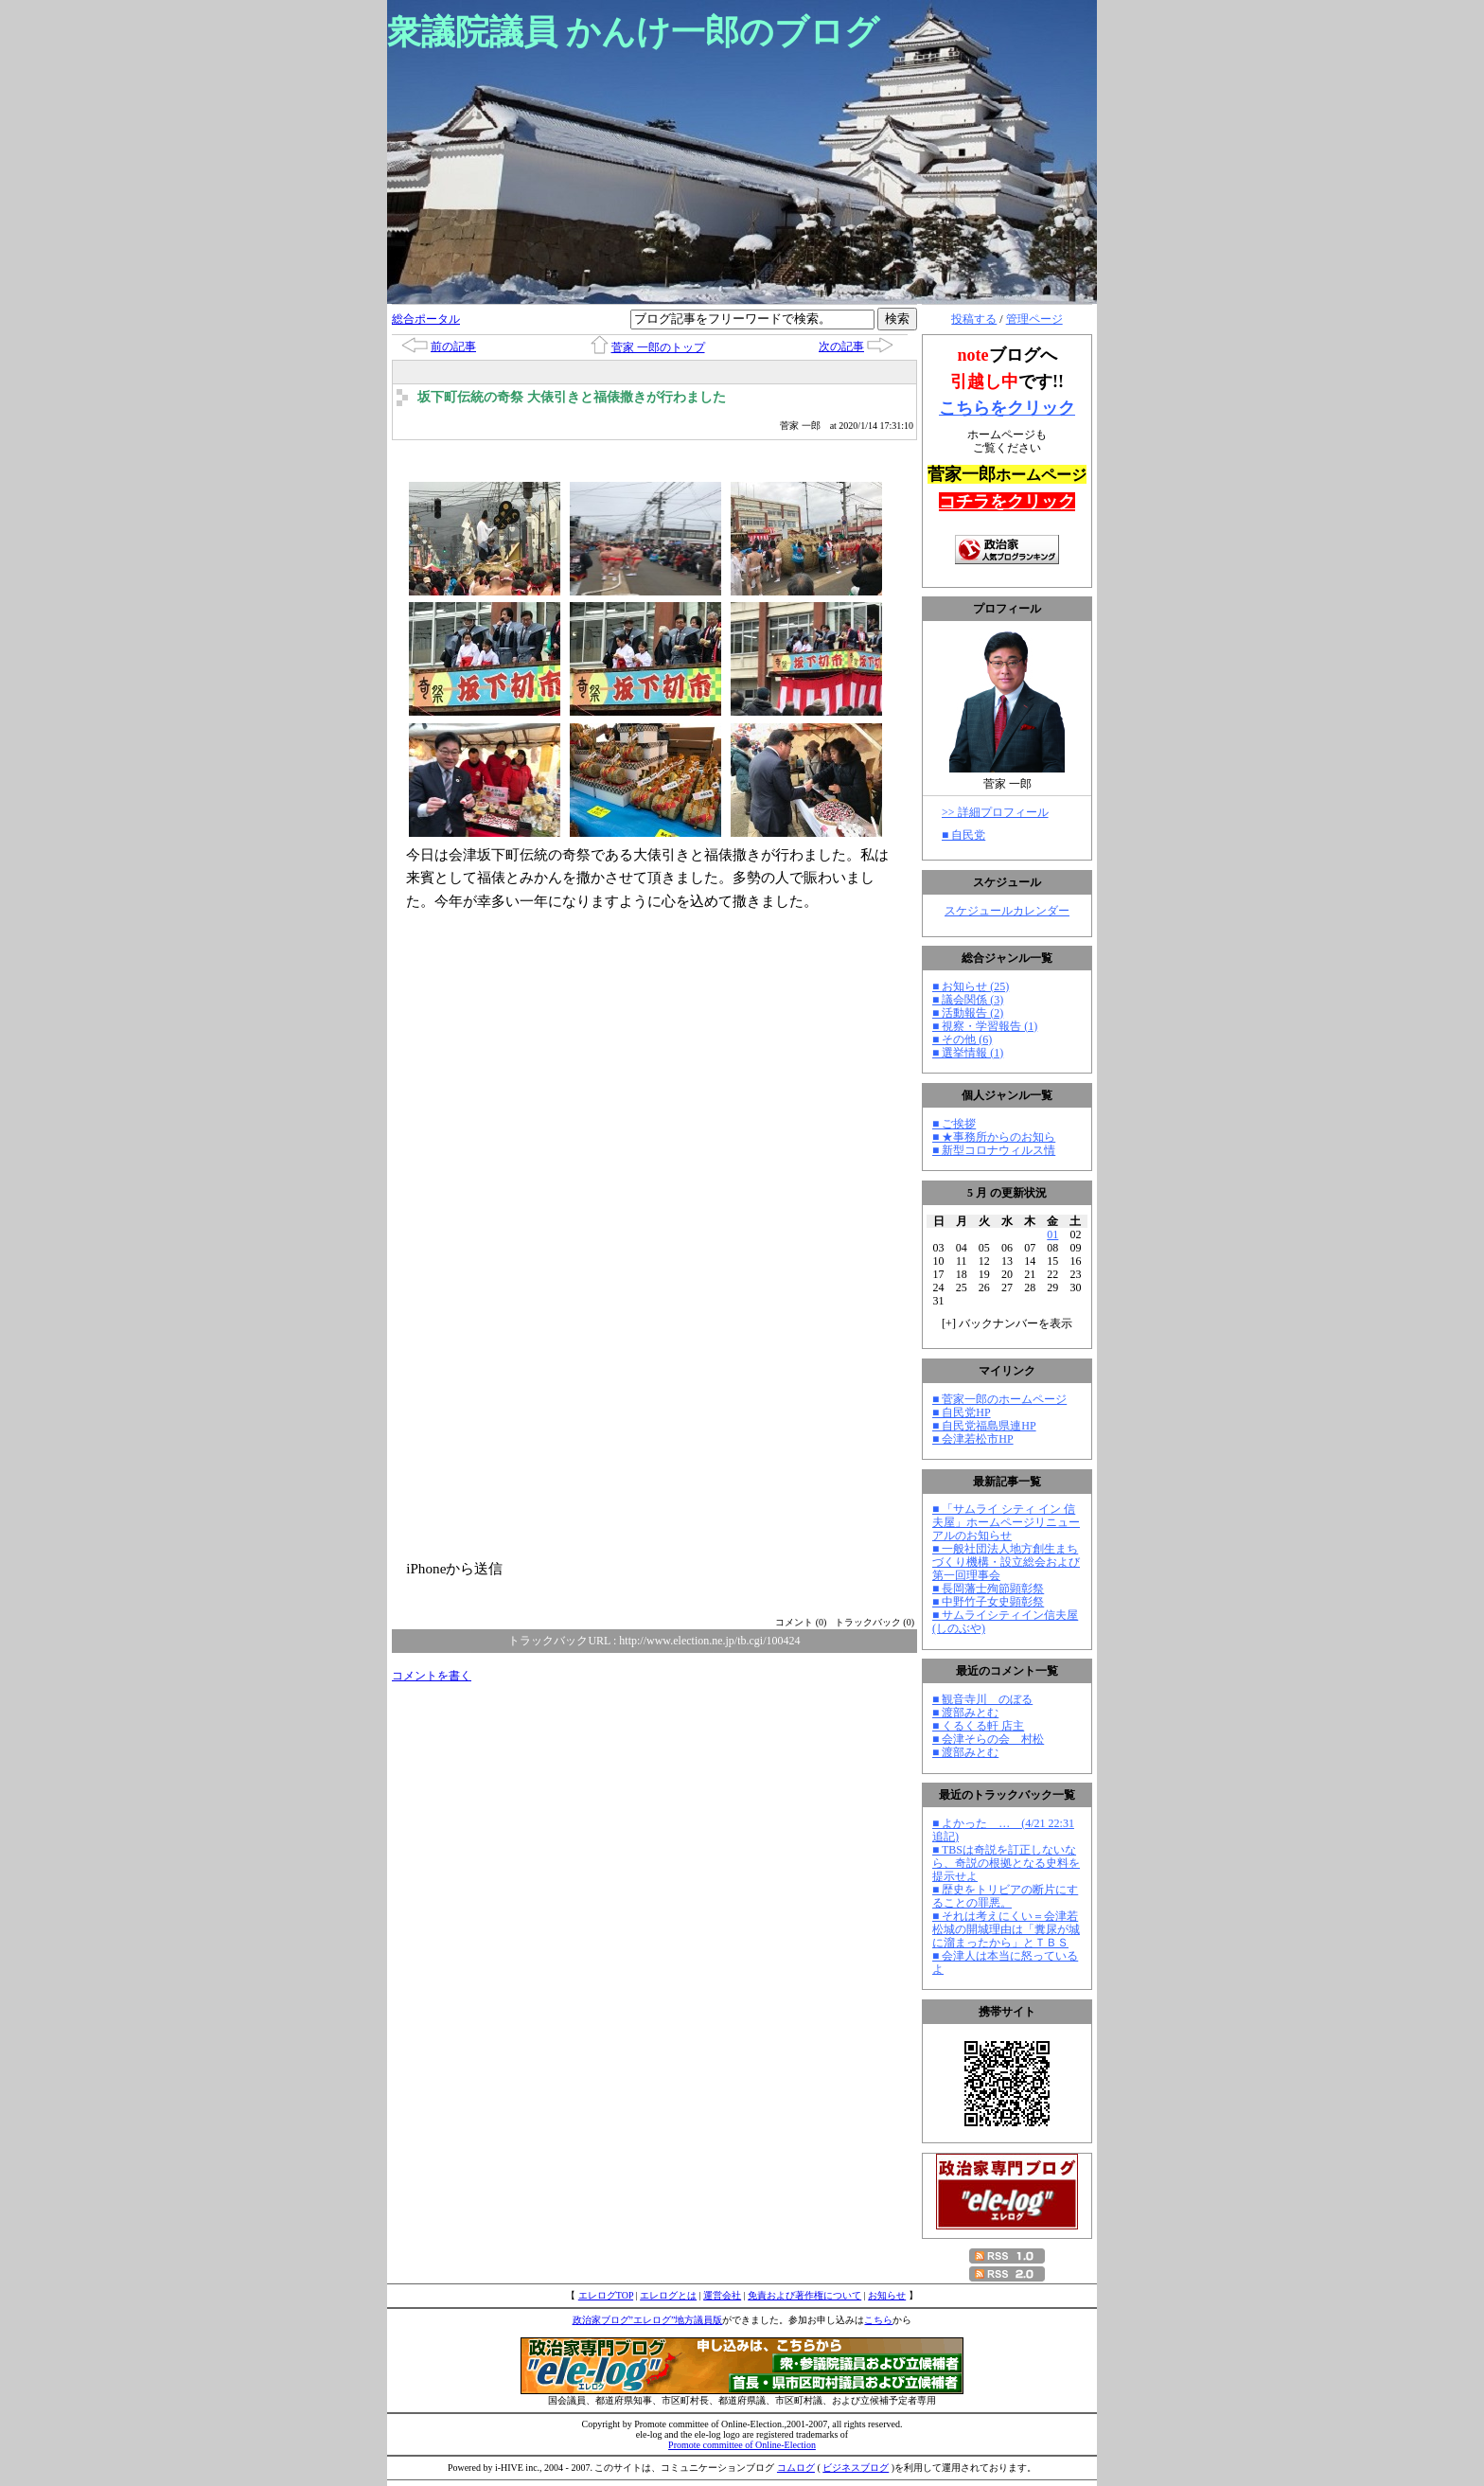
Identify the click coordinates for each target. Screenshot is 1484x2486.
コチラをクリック (1007, 501)
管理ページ (1034, 319)
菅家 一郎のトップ (658, 347)
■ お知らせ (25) (970, 986)
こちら (878, 2320)
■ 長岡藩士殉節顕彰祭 (988, 1588)
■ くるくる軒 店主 (978, 1725)
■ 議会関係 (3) (967, 999)
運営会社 (722, 2295)
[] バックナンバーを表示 (1007, 1323)
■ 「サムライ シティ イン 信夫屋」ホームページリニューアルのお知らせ (1006, 1522)
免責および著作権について (804, 2295)
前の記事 (453, 346)
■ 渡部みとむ (965, 1712)
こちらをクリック (1007, 408)
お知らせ (887, 2295)
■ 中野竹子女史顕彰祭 (988, 1601)
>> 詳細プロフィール (995, 812)
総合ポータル (426, 319)
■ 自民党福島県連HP (984, 1425)
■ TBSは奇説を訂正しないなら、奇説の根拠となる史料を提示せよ (1006, 1863)
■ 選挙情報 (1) (967, 1052)
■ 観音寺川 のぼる (982, 1699)
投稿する (974, 319)
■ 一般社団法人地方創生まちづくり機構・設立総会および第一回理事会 (1006, 1562)
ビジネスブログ (855, 2467)
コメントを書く (431, 1675)
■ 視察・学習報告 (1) (984, 1026)
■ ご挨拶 (954, 1123)
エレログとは (668, 2295)
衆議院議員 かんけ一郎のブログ (633, 32)
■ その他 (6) (962, 1039)
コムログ (796, 2467)
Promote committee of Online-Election (742, 2445)
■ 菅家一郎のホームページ (999, 1399)
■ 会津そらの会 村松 (988, 1739)
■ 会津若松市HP (973, 1439)
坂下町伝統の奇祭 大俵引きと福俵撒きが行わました (571, 397)
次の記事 (841, 346)
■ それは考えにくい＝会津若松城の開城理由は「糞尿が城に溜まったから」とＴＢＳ (1006, 1929)
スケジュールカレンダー (1007, 910)
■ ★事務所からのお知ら (993, 1137)
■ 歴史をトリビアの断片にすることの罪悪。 (1005, 1896)
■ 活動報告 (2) (967, 1013)
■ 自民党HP (961, 1412)
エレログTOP (605, 2295)
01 (1052, 1234)
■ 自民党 (963, 835)
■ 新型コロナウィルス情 (993, 1150)
